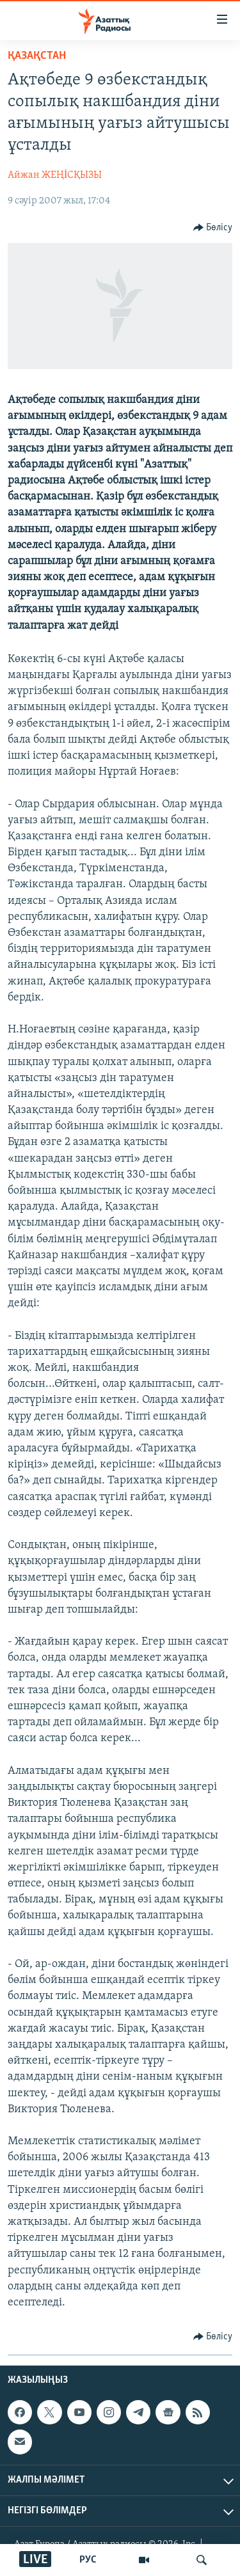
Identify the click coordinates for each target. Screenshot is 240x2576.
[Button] (213, 228)
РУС (88, 2560)
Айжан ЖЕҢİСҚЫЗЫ (55, 175)
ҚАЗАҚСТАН (37, 56)
